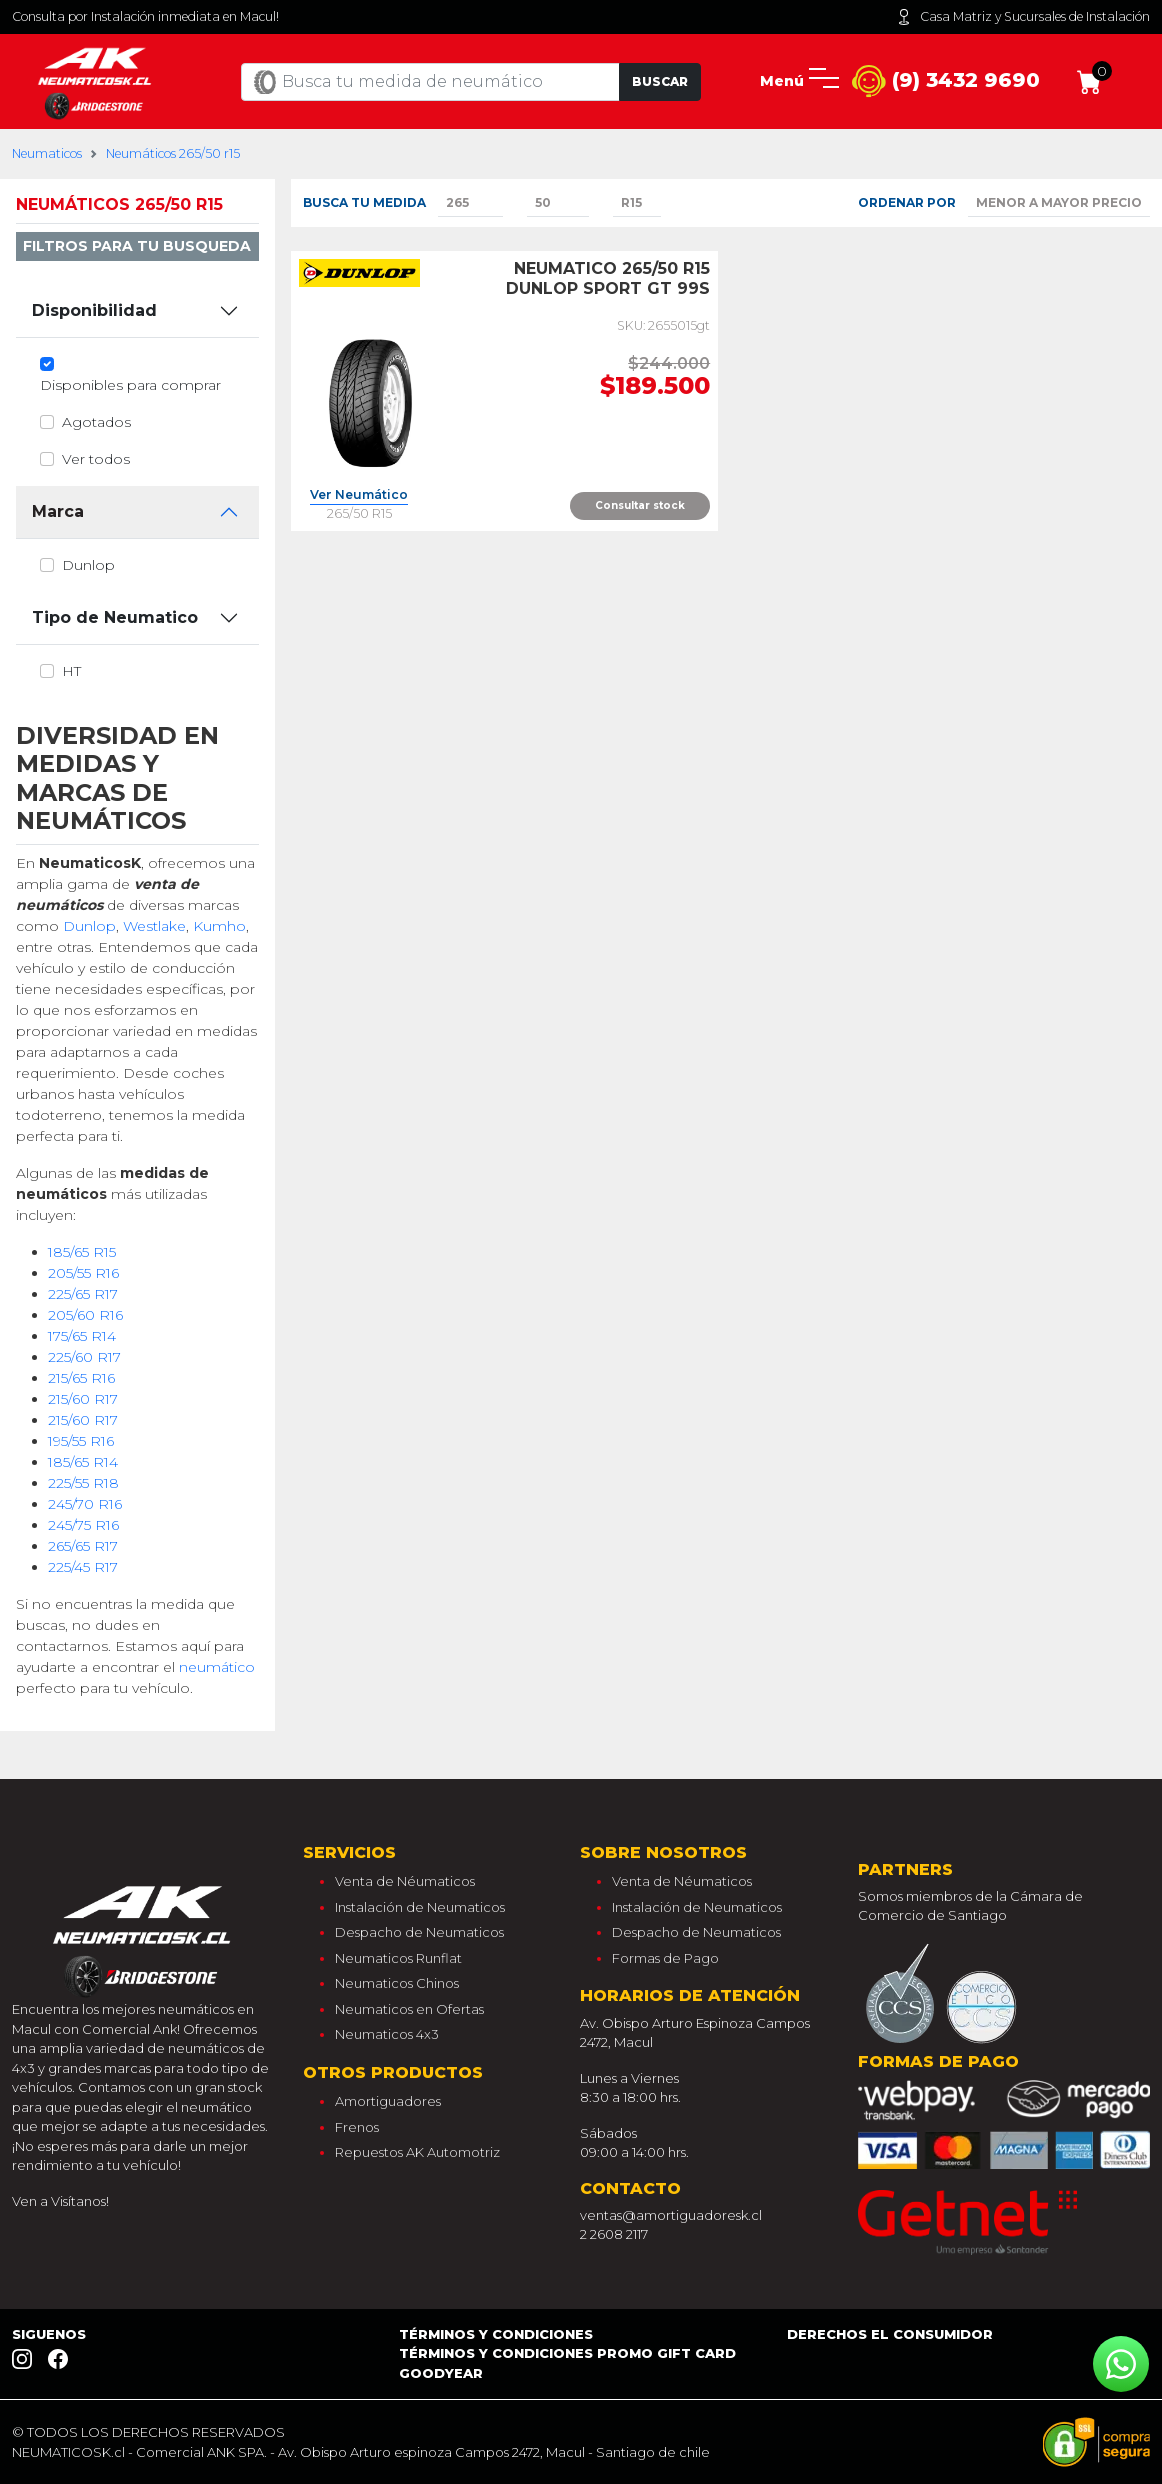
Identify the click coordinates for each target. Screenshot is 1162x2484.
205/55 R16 (83, 1273)
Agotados (96, 422)
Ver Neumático (359, 495)
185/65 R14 (83, 1462)
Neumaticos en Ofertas (409, 2009)
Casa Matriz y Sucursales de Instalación (1023, 17)
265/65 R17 (83, 1546)
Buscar (660, 81)
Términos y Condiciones (496, 2334)
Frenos (357, 2127)
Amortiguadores (388, 2101)
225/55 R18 (83, 1483)
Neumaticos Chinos (397, 1983)
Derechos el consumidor (890, 2334)
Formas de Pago (665, 1958)
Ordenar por (907, 202)
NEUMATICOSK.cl (68, 2452)
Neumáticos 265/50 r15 (173, 153)
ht (71, 671)
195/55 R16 (81, 1441)
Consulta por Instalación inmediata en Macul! (145, 16)
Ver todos (96, 459)
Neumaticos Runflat (398, 1958)
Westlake (154, 926)
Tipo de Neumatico (115, 617)
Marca (58, 511)
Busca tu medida (364, 202)
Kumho (219, 926)
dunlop (88, 565)
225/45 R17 (83, 1567)
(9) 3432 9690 (946, 81)
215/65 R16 (81, 1378)
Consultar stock (640, 505)
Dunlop (89, 926)
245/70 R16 (85, 1504)
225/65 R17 (83, 1294)
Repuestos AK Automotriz (417, 2152)
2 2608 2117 (614, 2234)
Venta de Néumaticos (405, 1881)
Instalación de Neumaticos (420, 1907)
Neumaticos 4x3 (387, 2034)
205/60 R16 (85, 1315)
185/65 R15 (82, 1252)
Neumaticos (47, 153)
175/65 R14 (82, 1336)
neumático (217, 1667)
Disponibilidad (94, 310)
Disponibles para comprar (130, 385)
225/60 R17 (84, 1357)
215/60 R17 (83, 1399)
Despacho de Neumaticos (419, 1932)
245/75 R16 (83, 1525)
